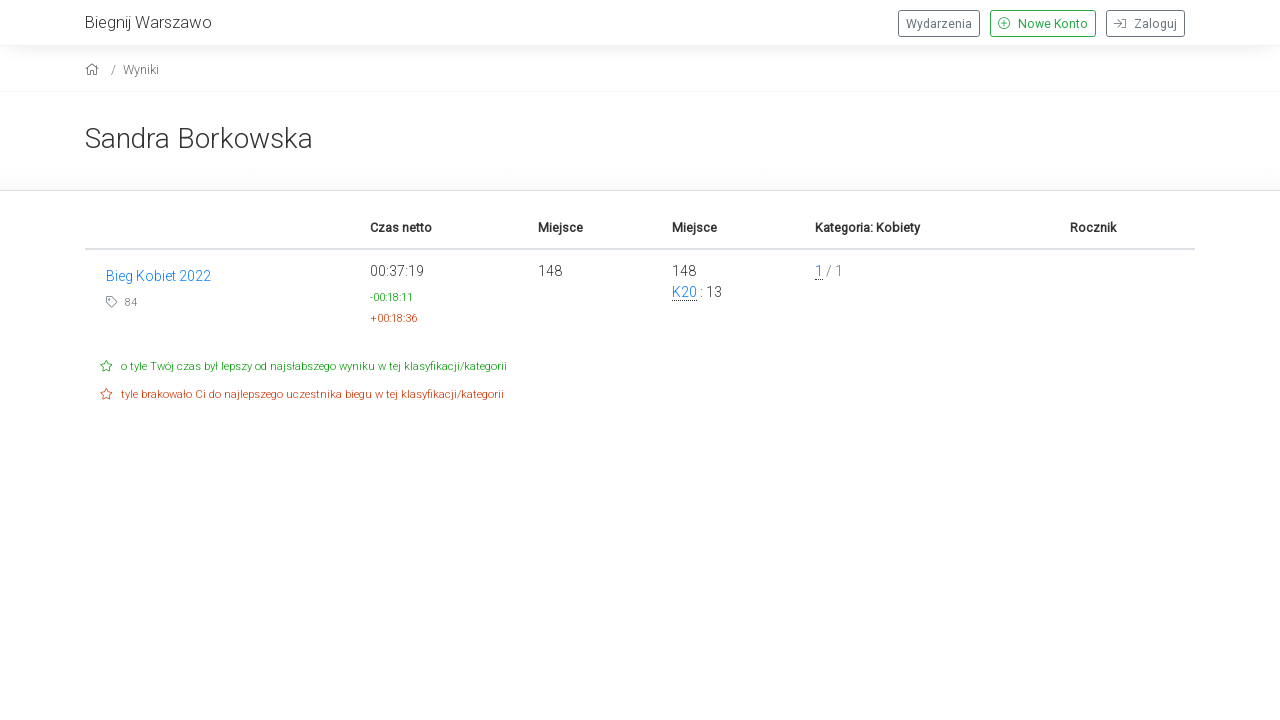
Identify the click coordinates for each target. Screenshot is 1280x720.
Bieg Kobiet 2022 (158, 276)
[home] (94, 69)
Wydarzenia (939, 24)
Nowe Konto (1043, 24)
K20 (684, 292)
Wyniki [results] (141, 69)
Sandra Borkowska (199, 138)
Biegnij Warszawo (148, 22)
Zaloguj (1145, 24)
